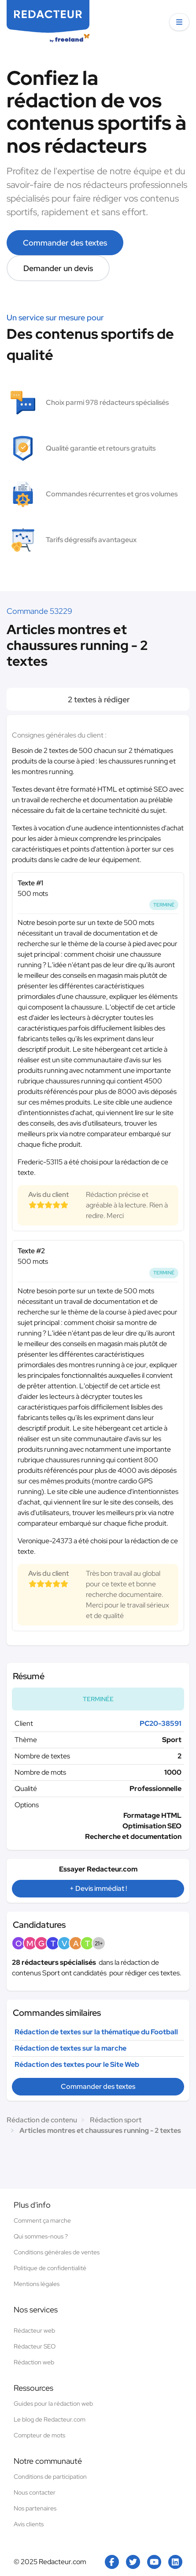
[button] (179, 22)
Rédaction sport (115, 2120)
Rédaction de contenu (42, 2120)
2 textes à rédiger (98, 699)
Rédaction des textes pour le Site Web (77, 2064)
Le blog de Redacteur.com (49, 2419)
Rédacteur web (34, 2330)
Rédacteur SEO (34, 2346)
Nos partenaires (35, 2508)
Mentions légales (36, 2284)
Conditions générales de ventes (57, 2252)
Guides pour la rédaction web (53, 2403)
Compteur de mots (39, 2435)
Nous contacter (34, 2492)
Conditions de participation (50, 2477)
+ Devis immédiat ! (98, 1888)
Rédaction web (34, 2362)
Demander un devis (58, 268)
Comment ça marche (42, 2220)
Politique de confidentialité (50, 2268)
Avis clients (29, 2524)
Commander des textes (65, 243)
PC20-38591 (160, 1723)
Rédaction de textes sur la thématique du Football (96, 2032)
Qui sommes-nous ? (41, 2236)
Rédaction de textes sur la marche (70, 2048)
